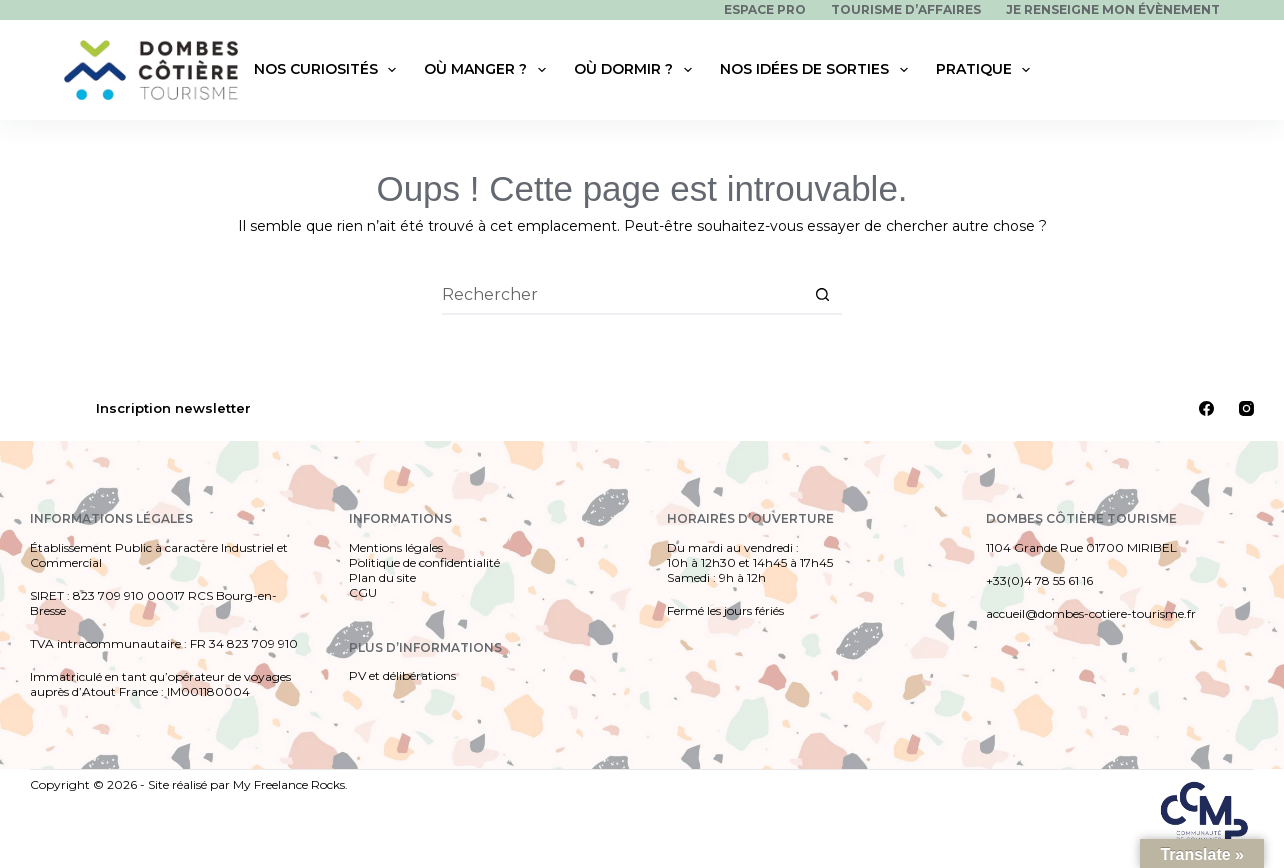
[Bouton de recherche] (822, 295)
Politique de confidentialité (424, 562)
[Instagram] (1246, 408)
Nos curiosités (329, 70)
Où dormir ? (637, 70)
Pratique (987, 70)
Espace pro (765, 9)
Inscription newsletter (173, 408)
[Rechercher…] (622, 295)
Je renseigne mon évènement (1113, 9)
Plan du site (382, 577)
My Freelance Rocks (289, 784)
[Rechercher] (1208, 70)
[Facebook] (1206, 408)
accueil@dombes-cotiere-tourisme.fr (1091, 613)
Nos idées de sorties (818, 70)
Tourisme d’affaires (906, 9)
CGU (363, 592)
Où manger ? (489, 70)
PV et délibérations (402, 675)
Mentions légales (396, 547)
